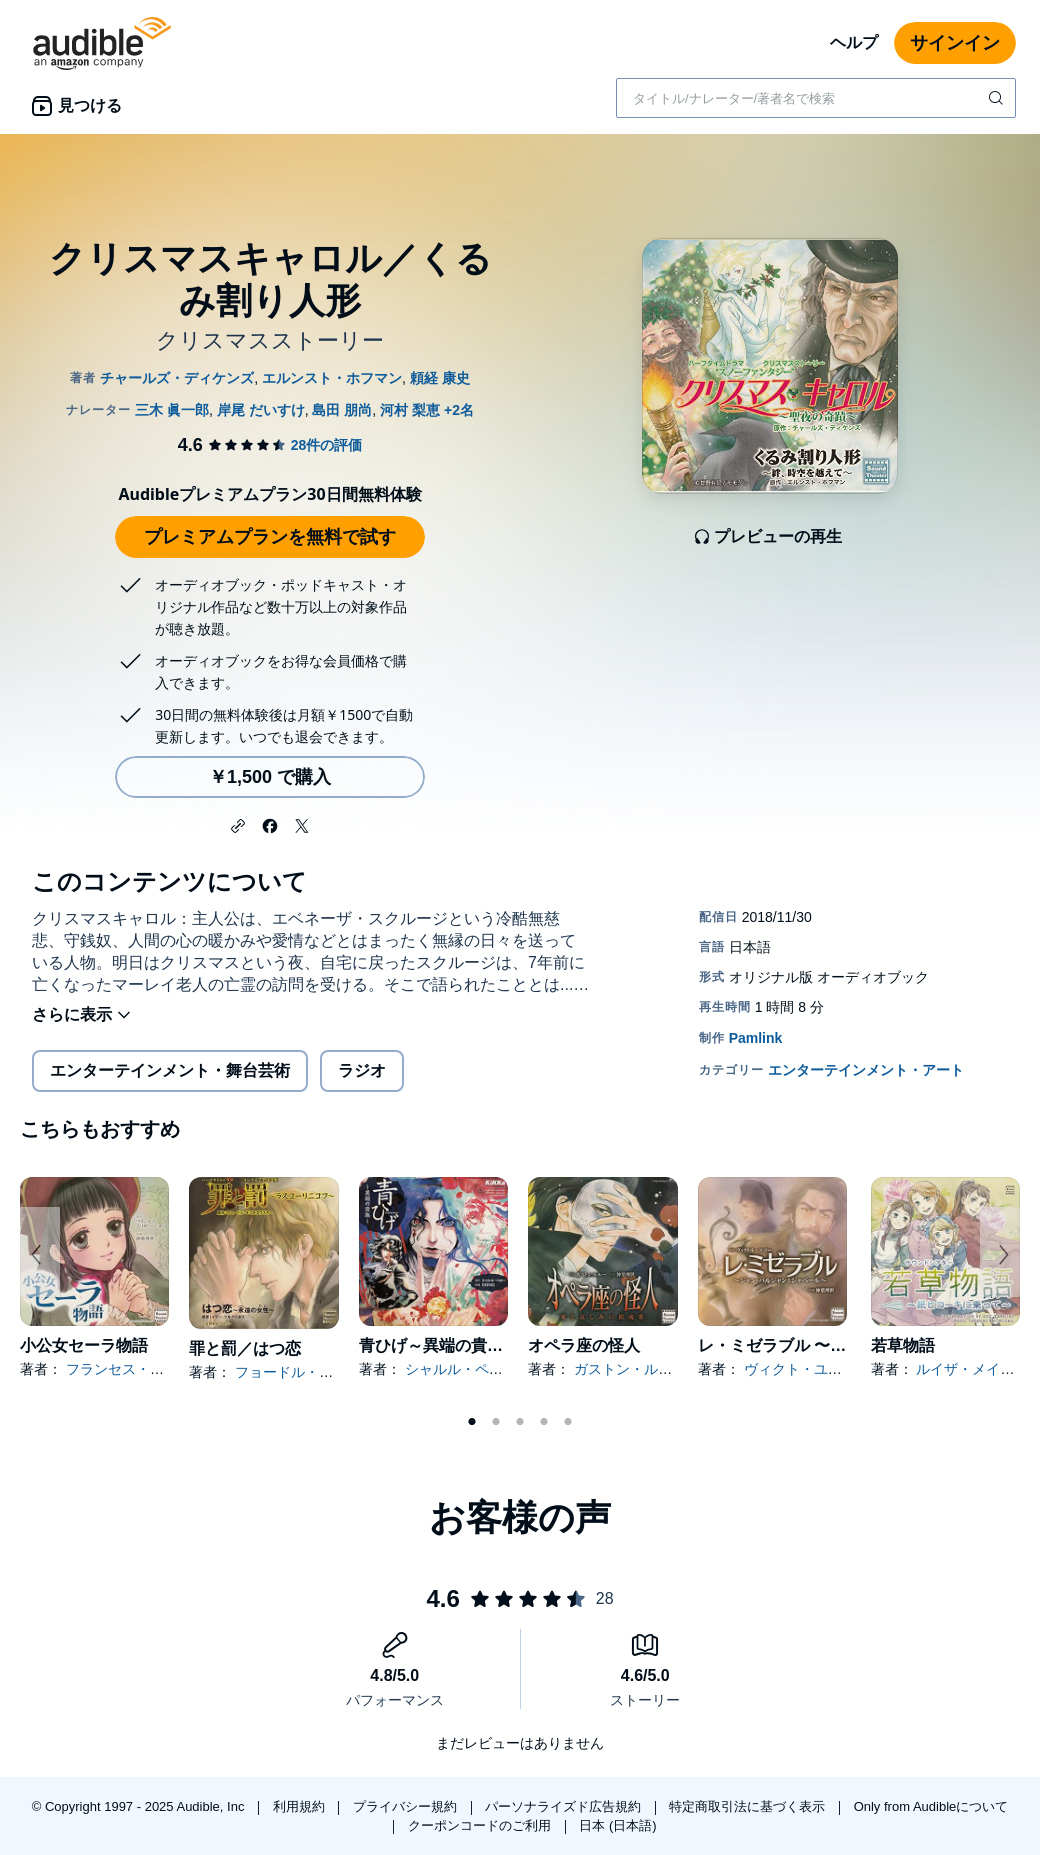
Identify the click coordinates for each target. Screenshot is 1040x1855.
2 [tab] (496, 1422)
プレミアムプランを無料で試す (270, 537)
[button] (238, 824)
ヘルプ (854, 42)
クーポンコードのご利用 (481, 1825)
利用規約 (301, 1806)
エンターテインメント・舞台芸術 (170, 1070)
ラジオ (362, 1070)
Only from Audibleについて (931, 1806)
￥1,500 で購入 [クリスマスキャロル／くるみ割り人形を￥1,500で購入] (270, 777)
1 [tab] (472, 1422)
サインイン (955, 43)
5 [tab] (568, 1422)
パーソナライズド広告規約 (565, 1806)
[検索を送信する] (998, 98)
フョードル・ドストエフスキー (333, 1372)
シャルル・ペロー (461, 1369)
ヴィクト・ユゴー (800, 1369)
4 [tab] (544, 1422)
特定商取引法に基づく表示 (749, 1806)
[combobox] (816, 98)
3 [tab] (520, 1422)
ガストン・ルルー (630, 1369)
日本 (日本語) (617, 1825)
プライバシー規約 (407, 1806)
